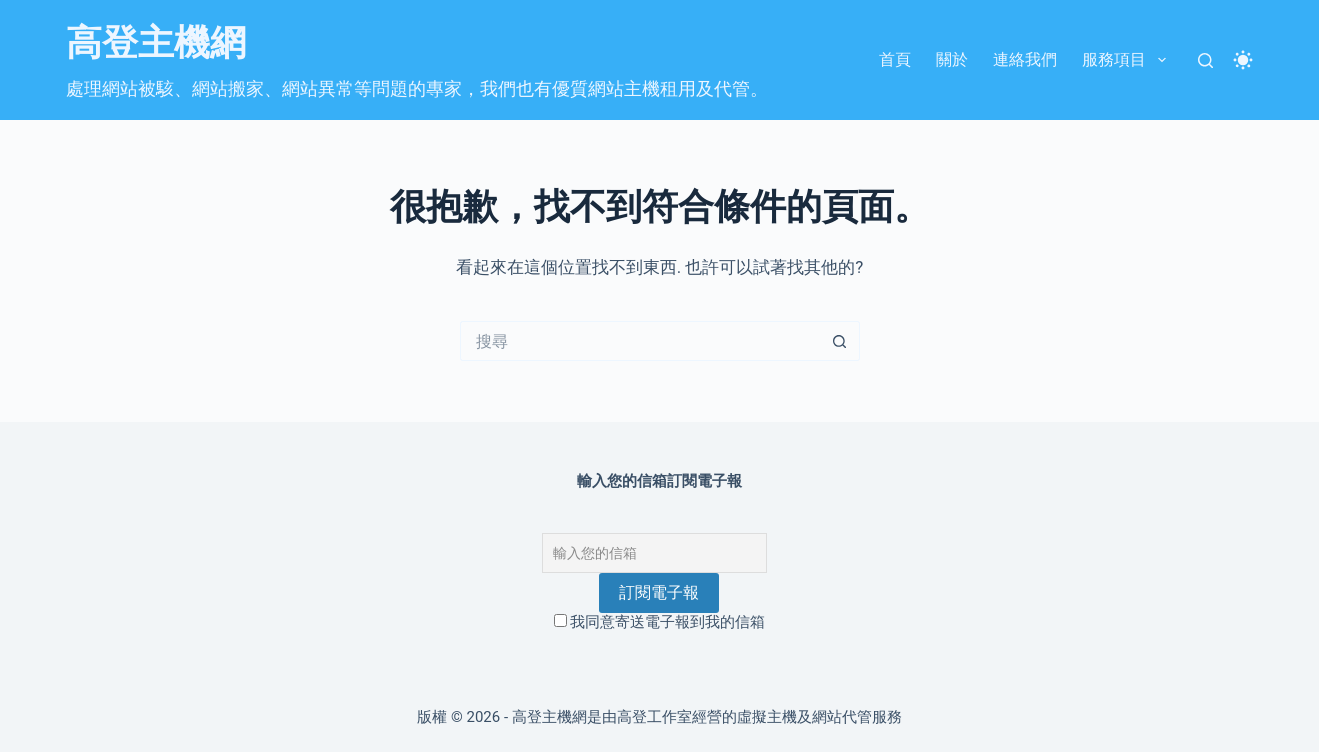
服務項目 (1127, 60)
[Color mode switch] (1243, 60)
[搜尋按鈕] (840, 341)
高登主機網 (156, 43)
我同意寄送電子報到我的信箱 (660, 622)
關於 (952, 59)
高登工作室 (654, 717)
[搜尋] (1205, 60)
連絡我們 (1025, 59)
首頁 (895, 59)
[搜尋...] (640, 341)
